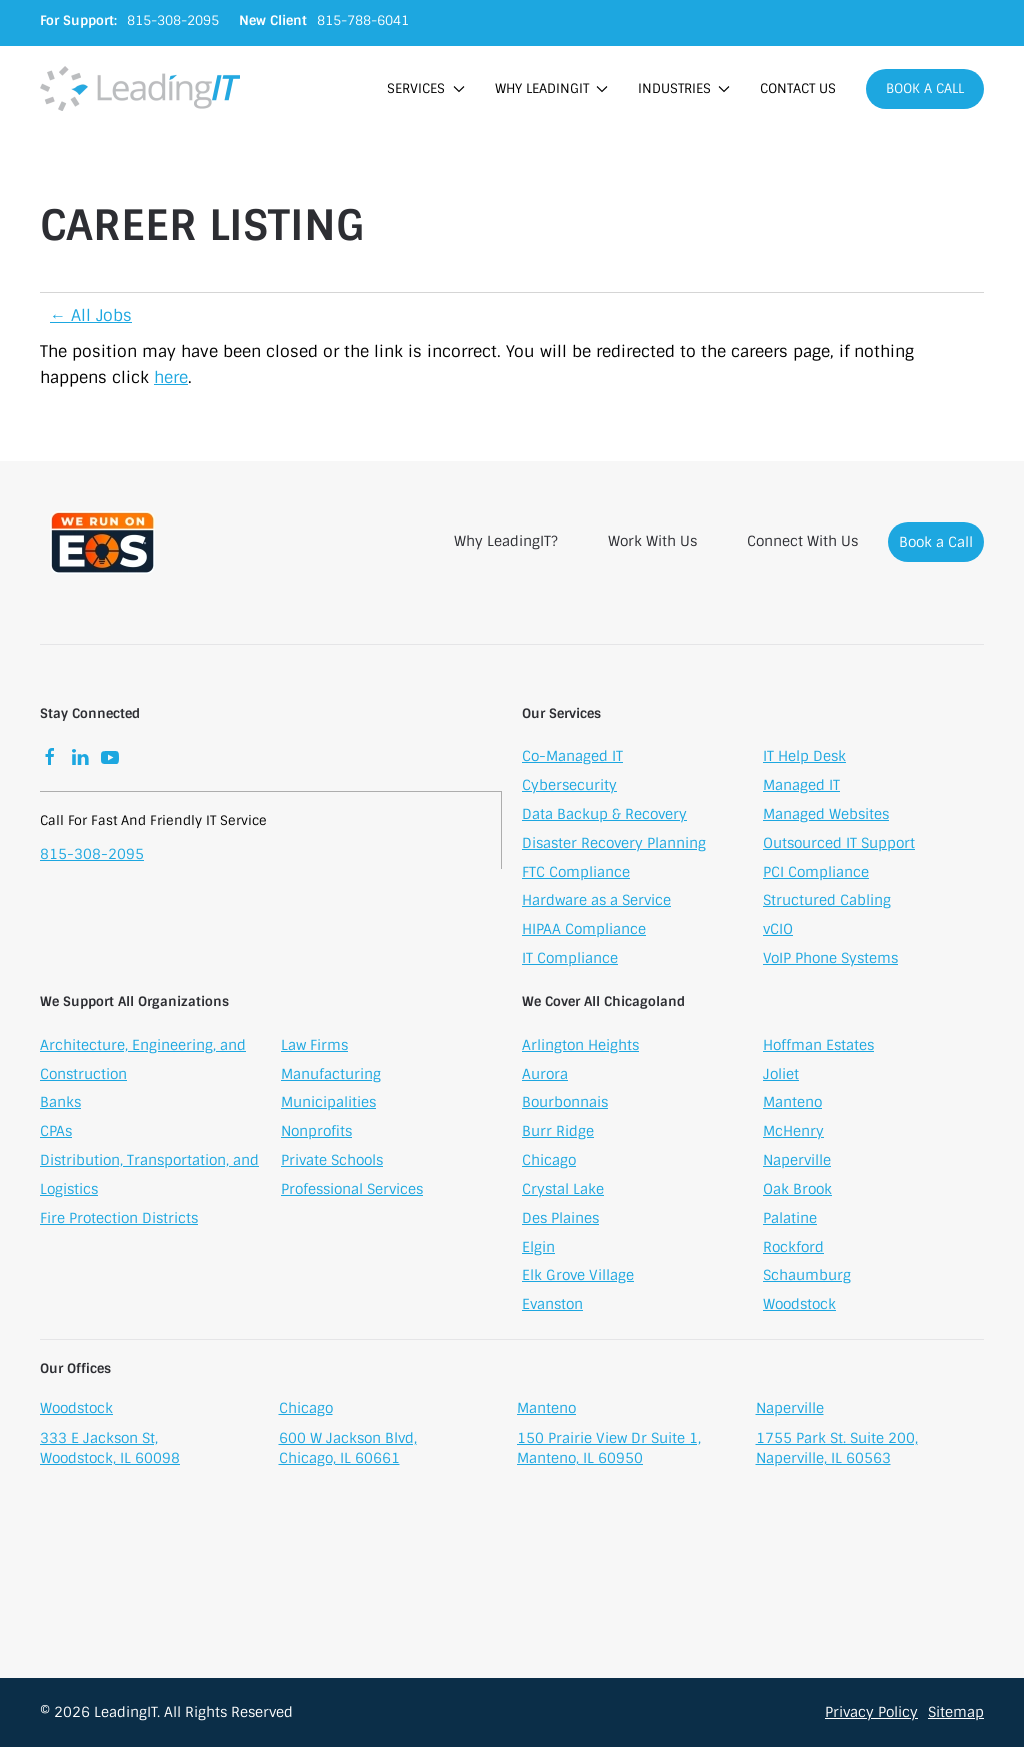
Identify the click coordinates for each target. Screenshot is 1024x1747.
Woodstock (799, 1306)
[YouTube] (110, 759)
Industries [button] (684, 88)
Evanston (552, 1306)
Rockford (793, 1249)
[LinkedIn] (80, 759)
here (171, 377)
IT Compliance (570, 960)
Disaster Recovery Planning (614, 845)
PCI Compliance (816, 874)
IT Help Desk (804, 759)
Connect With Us (802, 541)
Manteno (792, 1105)
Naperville (797, 1162)
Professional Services (352, 1191)
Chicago (549, 1162)
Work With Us (652, 541)
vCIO (778, 931)
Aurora (545, 1076)
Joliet (781, 1076)
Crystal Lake (563, 1191)
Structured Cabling (827, 903)
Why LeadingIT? (506, 541)
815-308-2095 (92, 856)
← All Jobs (91, 315)
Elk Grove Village (578, 1277)
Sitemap (956, 1712)
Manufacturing (331, 1076)
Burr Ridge (558, 1133)
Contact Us (798, 88)
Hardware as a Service (596, 903)
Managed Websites (826, 816)
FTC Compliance (576, 874)
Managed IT (801, 787)
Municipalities (328, 1105)
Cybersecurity (569, 787)
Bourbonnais (565, 1105)
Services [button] (425, 88)
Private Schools (332, 1162)
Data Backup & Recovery (604, 816)
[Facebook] (50, 759)
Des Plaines (560, 1220)
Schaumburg (807, 1277)
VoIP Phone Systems (830, 960)
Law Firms (314, 1047)
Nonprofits (316, 1133)
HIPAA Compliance (584, 931)
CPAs (56, 1133)
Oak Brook (797, 1191)
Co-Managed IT (572, 759)
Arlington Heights (580, 1047)
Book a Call (925, 88)
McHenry (793, 1133)
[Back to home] (140, 88)
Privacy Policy (871, 1712)
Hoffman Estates (818, 1047)
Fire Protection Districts (119, 1220)
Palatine (790, 1220)
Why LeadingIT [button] (551, 88)
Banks (60, 1105)
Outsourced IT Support (839, 845)
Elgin (538, 1249)
